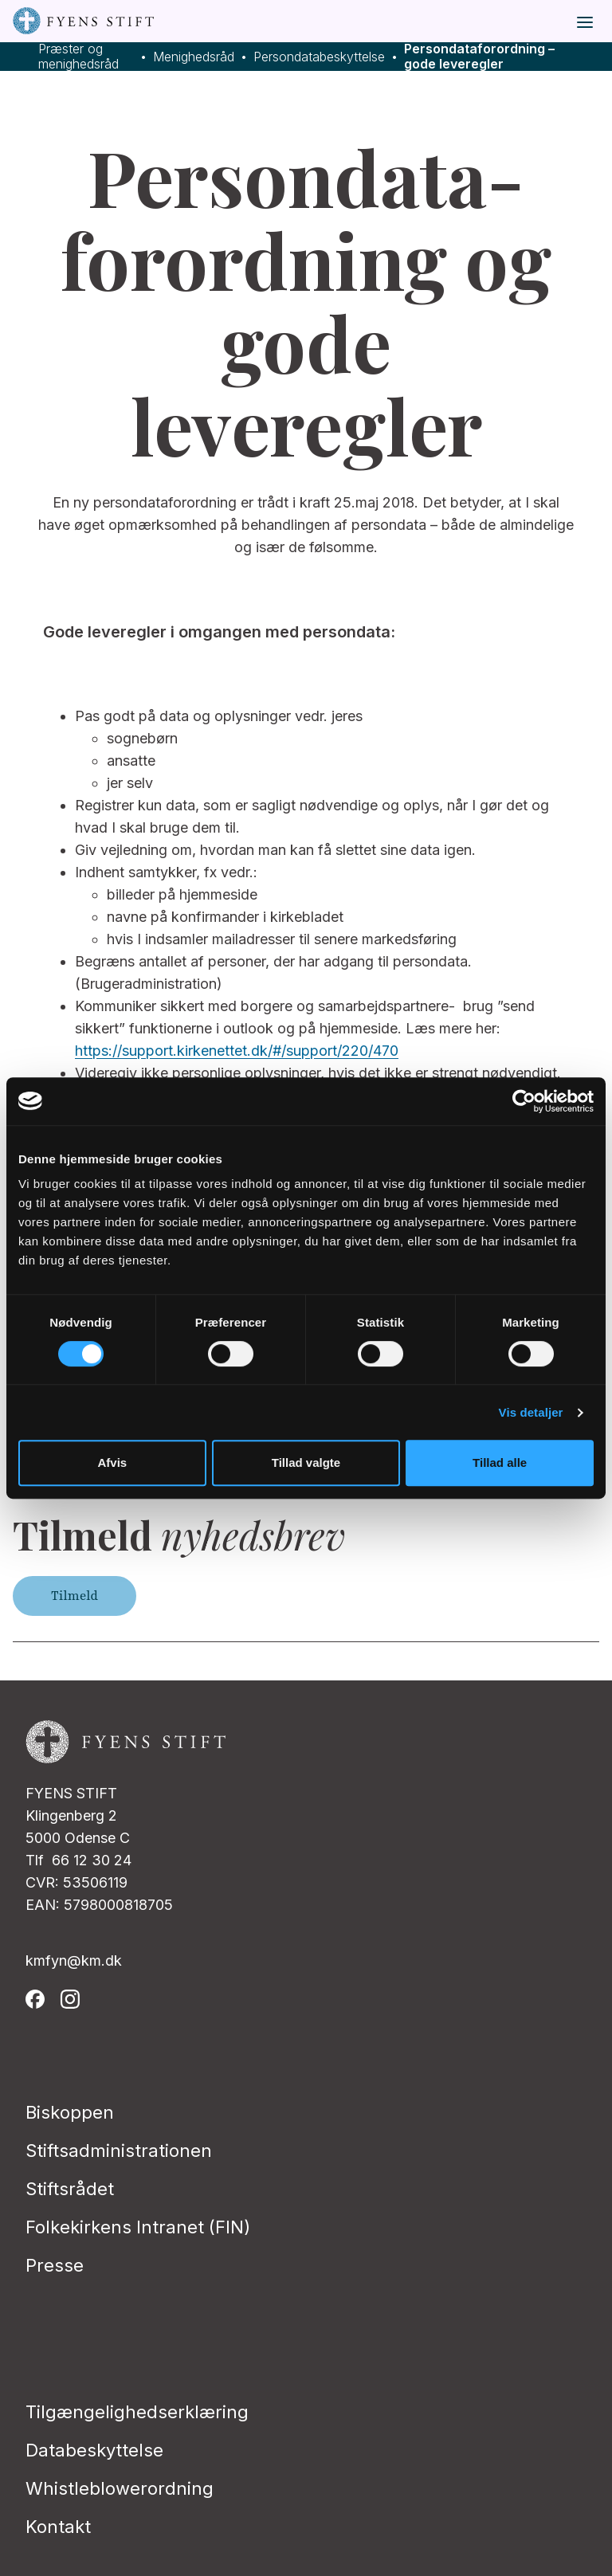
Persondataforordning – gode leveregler (479, 56)
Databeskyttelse (94, 2450)
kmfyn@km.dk (74, 1960)
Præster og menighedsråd (78, 56)
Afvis (112, 1462)
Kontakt (58, 2526)
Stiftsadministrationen (119, 2150)
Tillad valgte (306, 1462)
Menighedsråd (193, 57)
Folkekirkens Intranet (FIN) (138, 2227)
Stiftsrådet (70, 2188)
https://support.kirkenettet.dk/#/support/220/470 (236, 1050)
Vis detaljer (531, 1412)
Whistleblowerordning (120, 2488)
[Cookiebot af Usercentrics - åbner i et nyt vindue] (524, 1101)
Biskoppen (70, 2112)
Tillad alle (500, 1462)
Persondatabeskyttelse (319, 57)
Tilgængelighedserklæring (137, 2411)
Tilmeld (74, 1596)
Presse (55, 2265)
